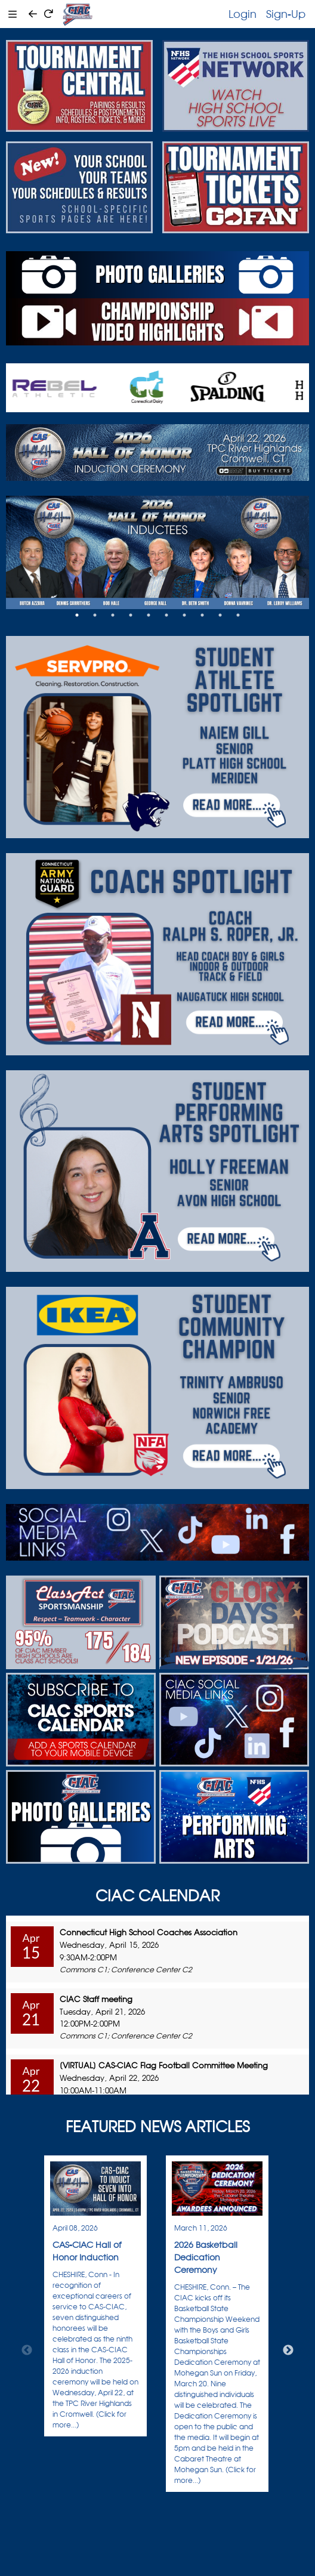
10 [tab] (238, 615)
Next (288, 2350)
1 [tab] (77, 615)
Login (242, 13)
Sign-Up (285, 13)
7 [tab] (184, 615)
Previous (27, 2350)
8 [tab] (202, 615)
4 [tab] (131, 615)
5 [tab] (149, 615)
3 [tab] (113, 615)
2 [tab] (95, 615)
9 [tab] (220, 615)
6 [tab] (166, 615)
